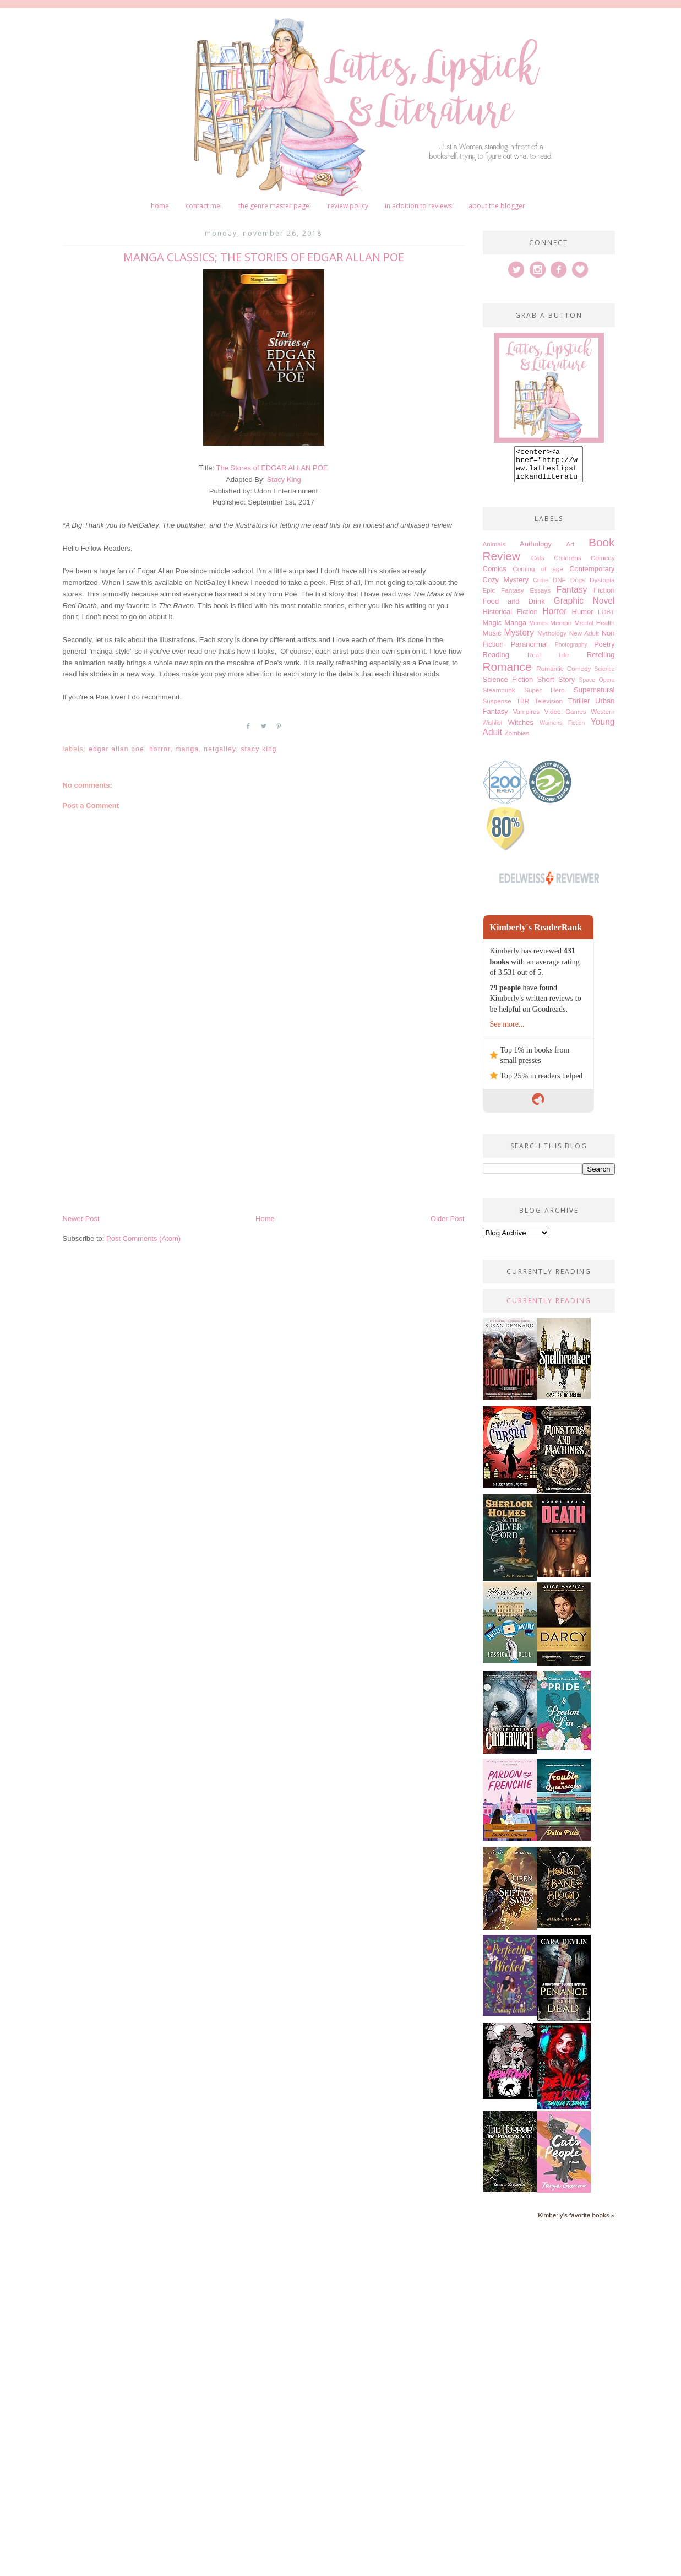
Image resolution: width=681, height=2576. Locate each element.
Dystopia (602, 586)
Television (549, 707)
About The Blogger (496, 205)
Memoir (560, 629)
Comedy (603, 564)
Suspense (497, 707)
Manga (187, 749)
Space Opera (597, 687)
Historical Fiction (510, 618)
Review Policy (348, 205)
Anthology (536, 550)
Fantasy (572, 596)
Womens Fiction (562, 729)
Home (160, 205)
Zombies (516, 739)
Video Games (565, 718)
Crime (540, 587)
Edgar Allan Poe (116, 749)
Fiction (603, 597)
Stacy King (284, 479)
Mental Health (594, 629)
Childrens (567, 564)
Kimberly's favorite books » (576, 2221)
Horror (160, 749)
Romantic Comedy (563, 675)
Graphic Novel (584, 607)
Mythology (551, 639)
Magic (492, 629)
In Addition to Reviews (418, 205)
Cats (537, 564)
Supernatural (594, 696)
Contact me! (204, 205)
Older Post (447, 1218)
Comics (494, 575)
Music (492, 640)
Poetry (604, 651)
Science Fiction (508, 686)
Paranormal (529, 651)
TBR (522, 707)
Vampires (526, 718)
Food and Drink (514, 608)
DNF (559, 586)
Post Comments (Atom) (143, 1238)
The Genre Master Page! (274, 205)
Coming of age (538, 575)
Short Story (556, 686)
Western (602, 718)
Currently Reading (548, 1307)
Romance (507, 673)
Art (570, 550)
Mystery (519, 639)
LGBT (606, 618)
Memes (538, 630)
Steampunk (499, 696)
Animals (494, 550)
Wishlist (493, 729)
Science (605, 676)
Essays (540, 596)
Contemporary (591, 575)
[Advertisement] (264, 1130)
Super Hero (544, 696)
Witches (520, 729)
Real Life (548, 661)
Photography (571, 651)
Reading (496, 661)
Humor (582, 618)
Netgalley (220, 749)
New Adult (584, 639)
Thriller (579, 707)
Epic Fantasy (503, 596)
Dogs (577, 586)
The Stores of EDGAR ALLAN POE (272, 468)
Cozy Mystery (506, 586)
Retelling (601, 661)
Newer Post (81, 1218)
